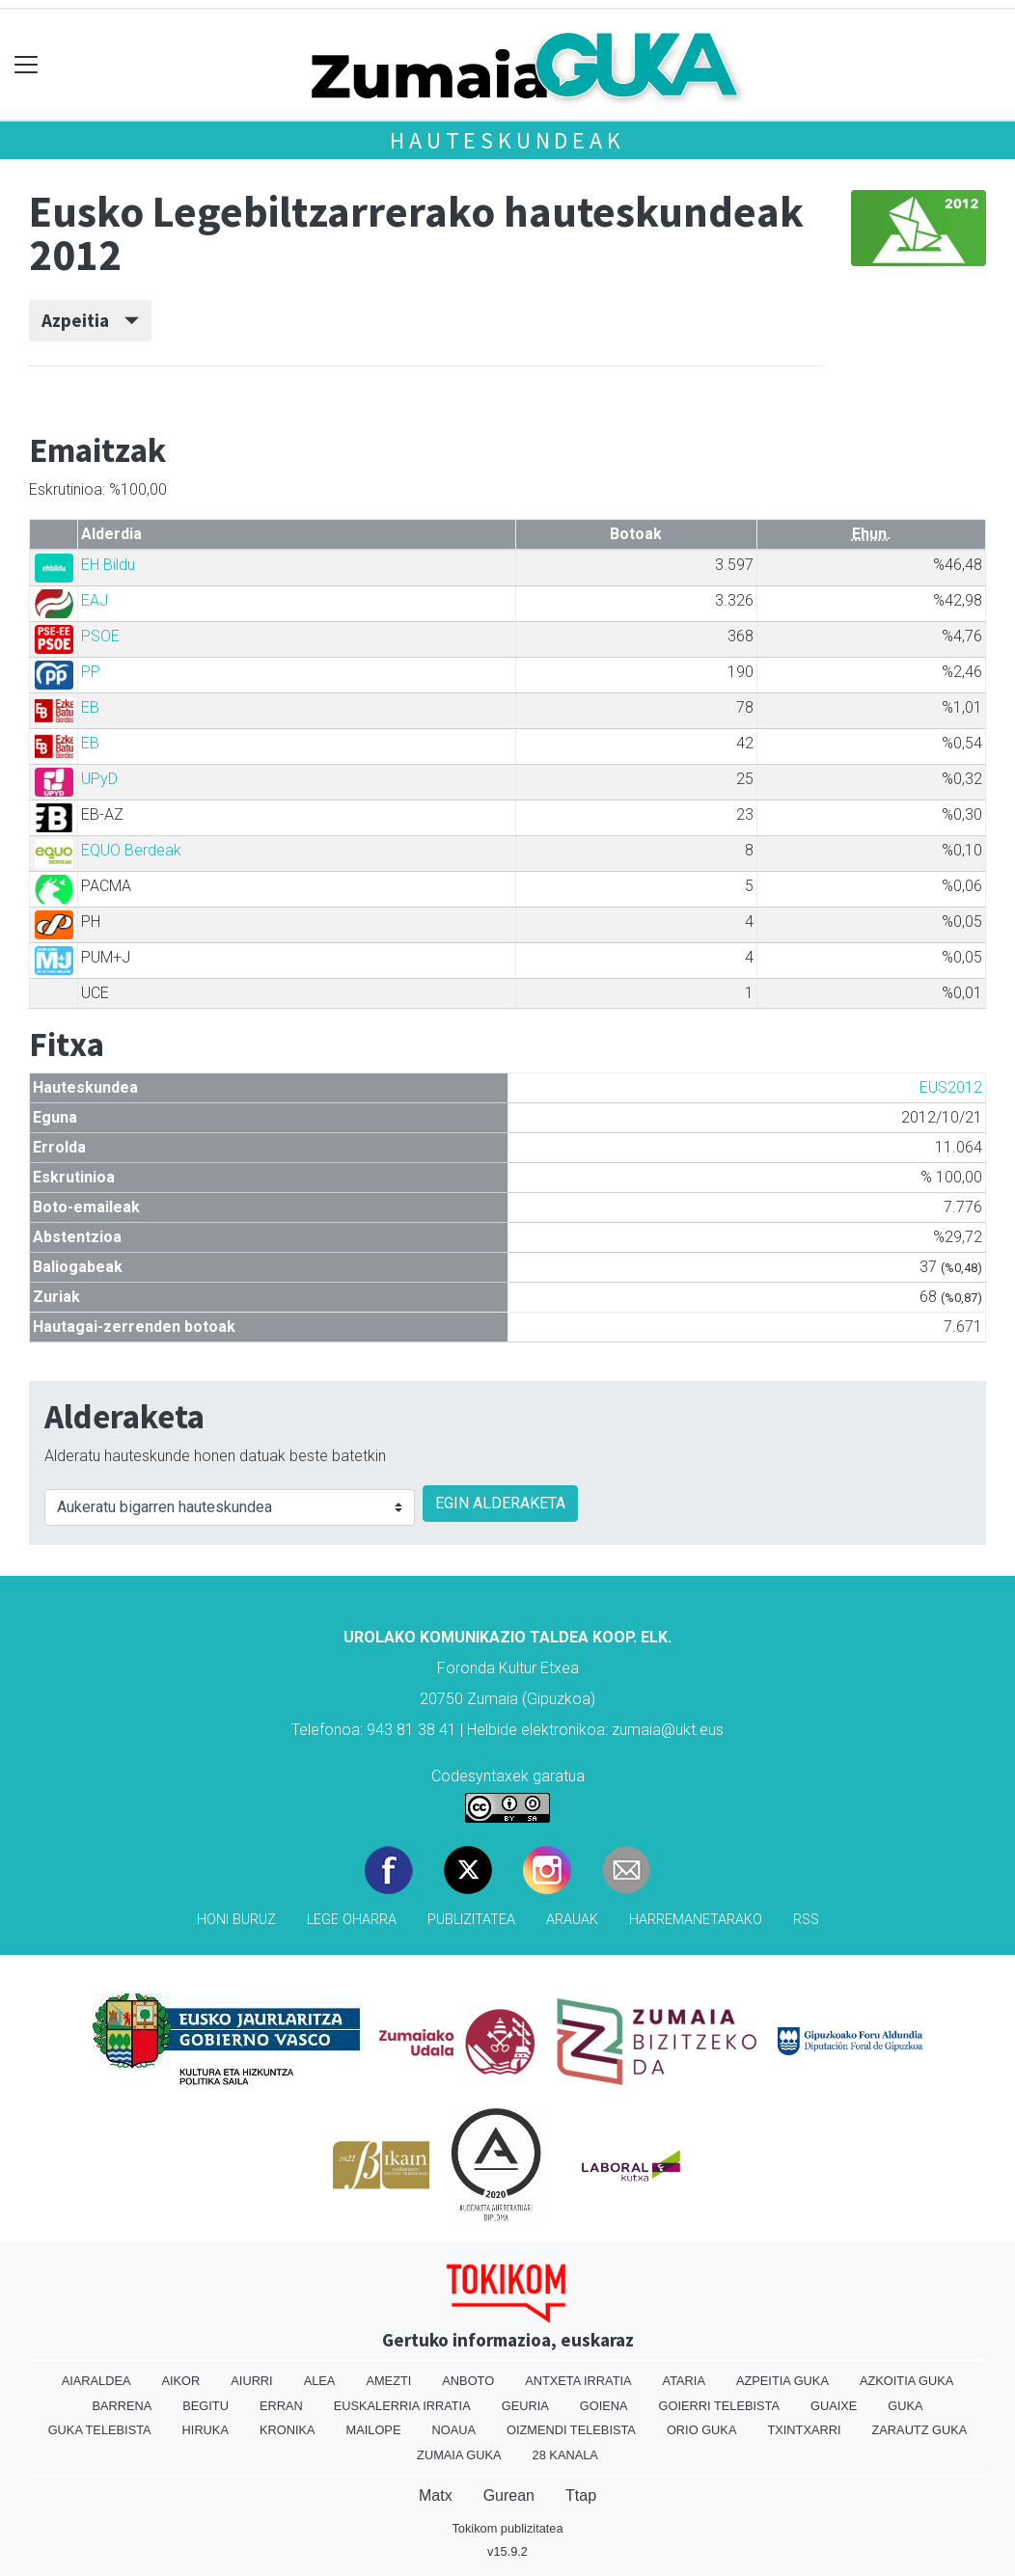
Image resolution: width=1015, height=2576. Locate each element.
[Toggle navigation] (26, 65)
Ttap (580, 2495)
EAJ (94, 600)
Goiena (604, 2406)
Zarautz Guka (920, 2430)
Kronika (287, 2430)
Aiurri (251, 2380)
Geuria (525, 2406)
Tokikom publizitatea (507, 2528)
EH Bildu (108, 565)
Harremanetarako (695, 1920)
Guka (905, 2406)
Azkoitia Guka (906, 2380)
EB (90, 707)
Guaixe (833, 2406)
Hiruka (205, 2430)
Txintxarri (803, 2430)
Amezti (388, 2380)
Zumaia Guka (459, 2455)
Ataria (684, 2380)
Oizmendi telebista (571, 2430)
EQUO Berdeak (131, 850)
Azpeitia (90, 320)
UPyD (99, 779)
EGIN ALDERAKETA (500, 1503)
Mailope (373, 2430)
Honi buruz (236, 1920)
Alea (320, 2380)
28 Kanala (565, 2455)
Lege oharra (352, 1920)
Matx (436, 2495)
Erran (281, 2406)
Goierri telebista (719, 2406)
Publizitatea (471, 1920)
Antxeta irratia (578, 2380)
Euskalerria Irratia (402, 2406)
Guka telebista (99, 2430)
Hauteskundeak (507, 140)
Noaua (453, 2430)
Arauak (572, 1920)
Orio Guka (702, 2430)
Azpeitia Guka (782, 2380)
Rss (806, 1920)
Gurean (509, 2495)
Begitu (205, 2406)
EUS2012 (950, 1087)
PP (90, 672)
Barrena (121, 2406)
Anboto (468, 2380)
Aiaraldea (96, 2380)
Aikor (180, 2380)
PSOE (100, 636)
